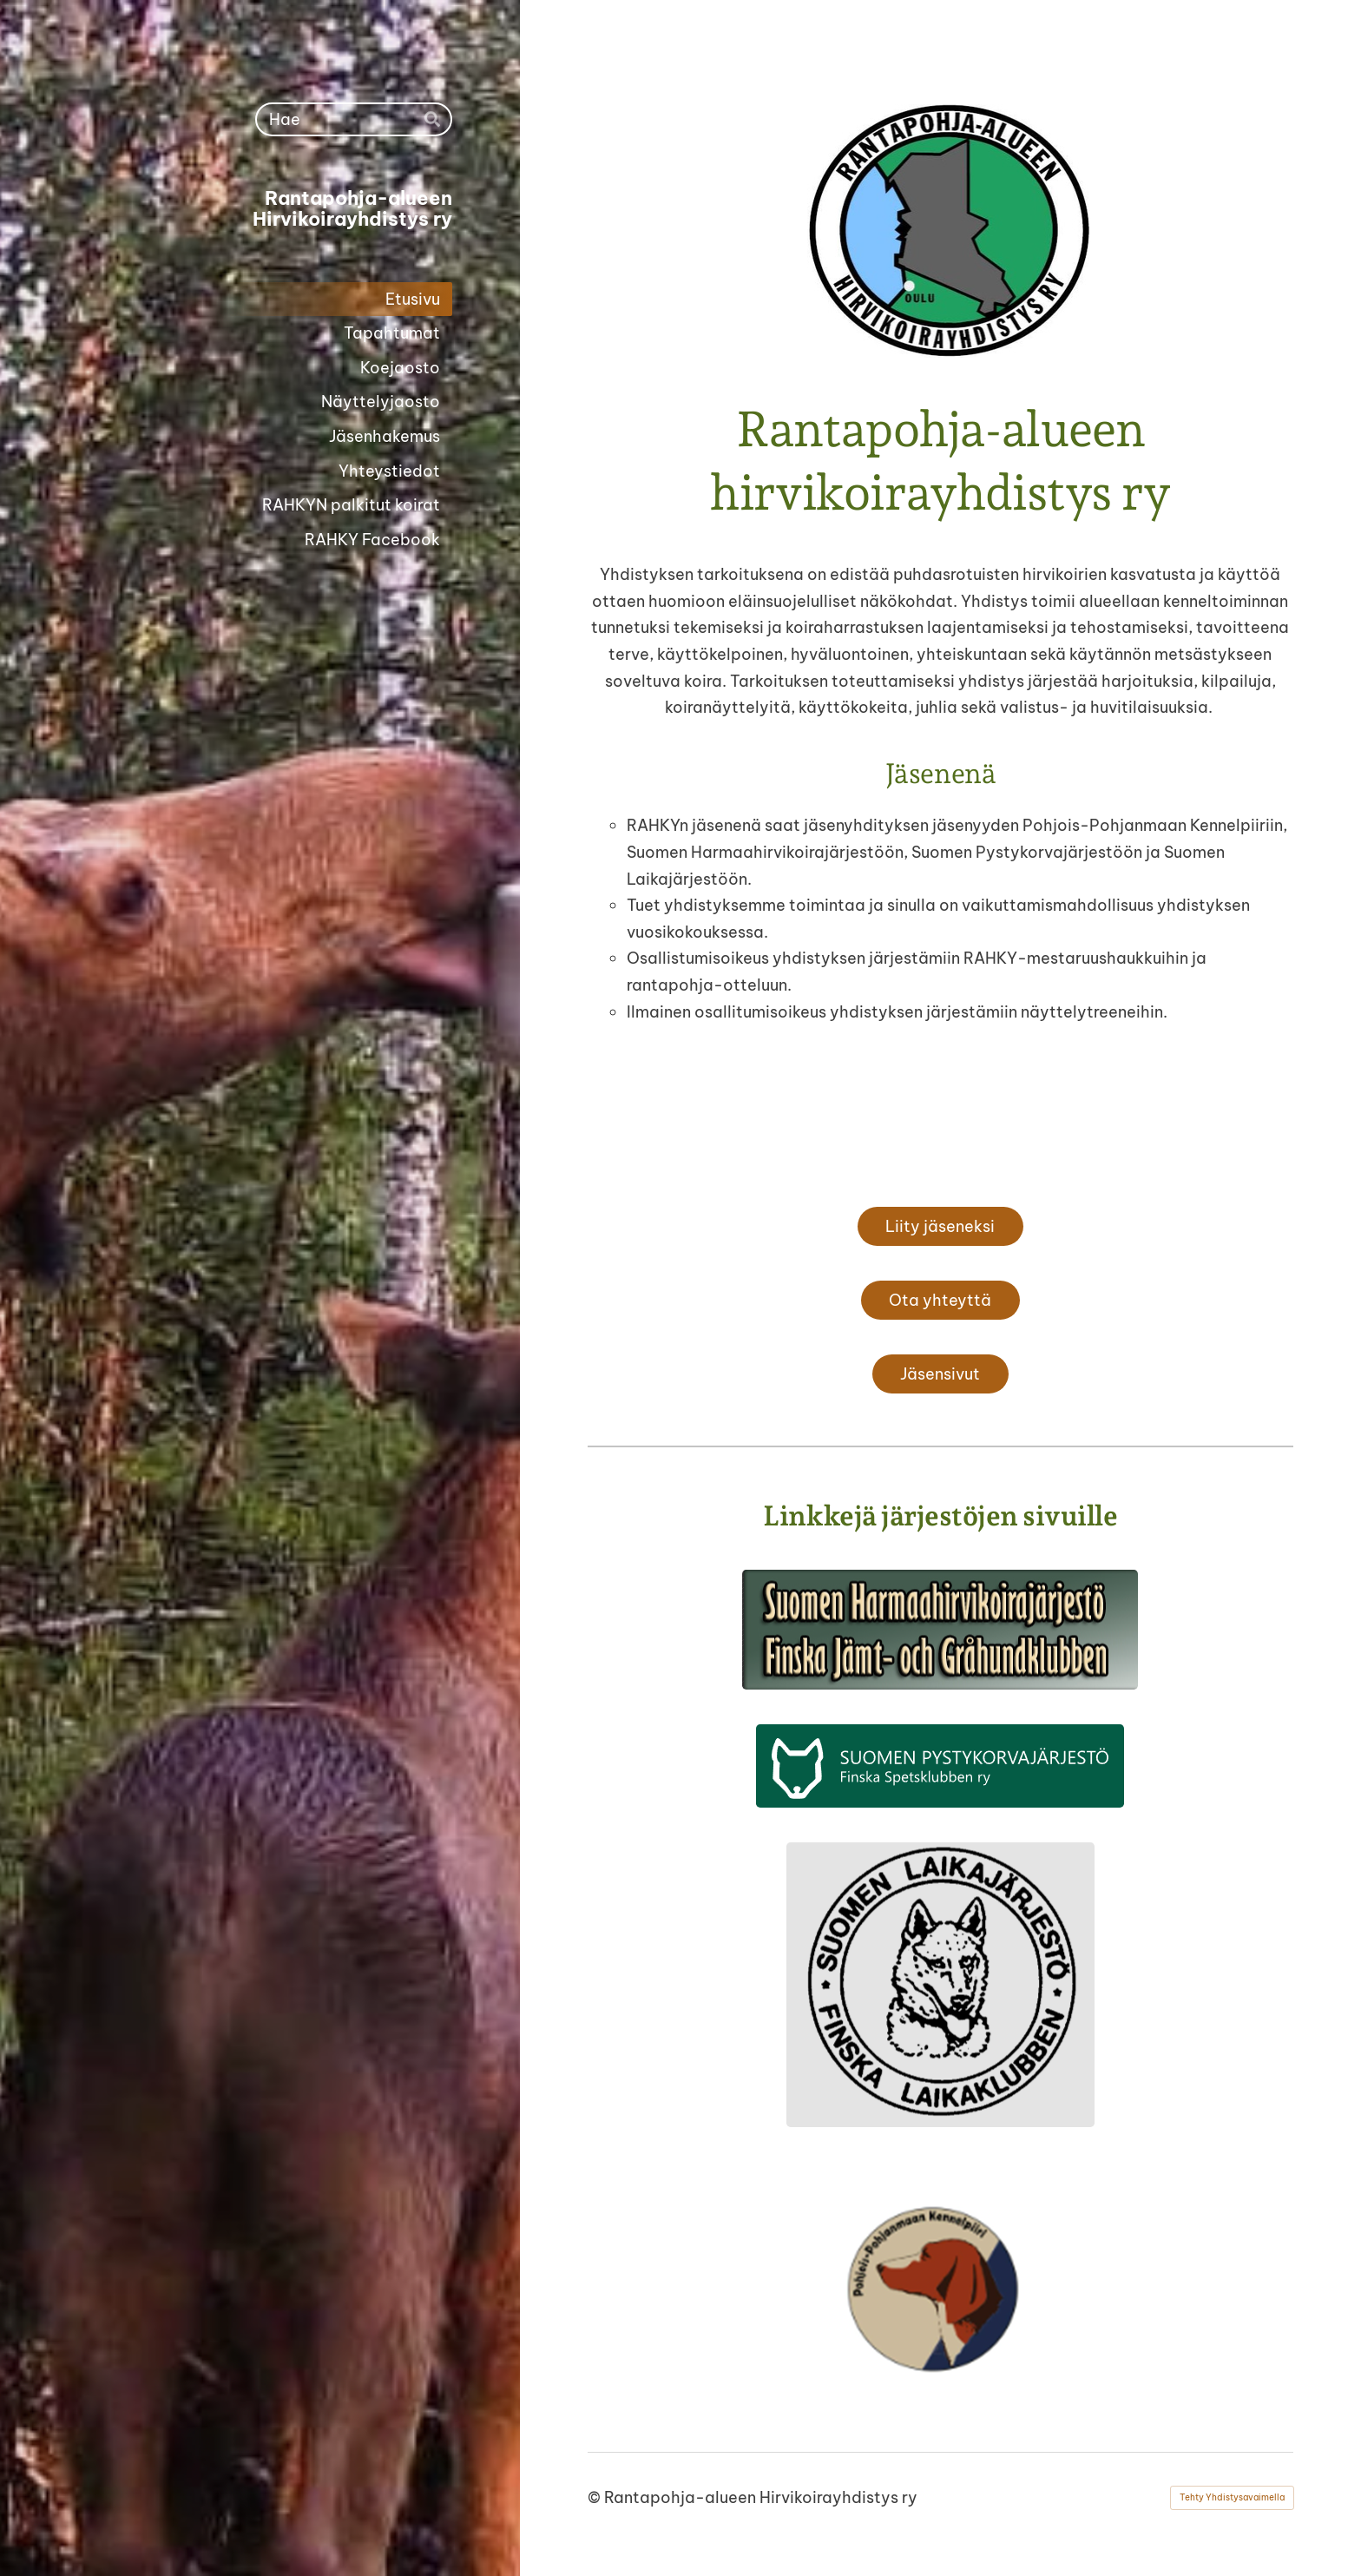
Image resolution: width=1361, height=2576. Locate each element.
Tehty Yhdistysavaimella (1232, 2497)
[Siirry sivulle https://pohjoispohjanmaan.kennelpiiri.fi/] (940, 2289)
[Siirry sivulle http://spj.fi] (940, 1766)
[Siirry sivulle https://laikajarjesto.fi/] (940, 1984)
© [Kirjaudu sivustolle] (596, 2497)
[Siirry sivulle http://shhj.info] (940, 1630)
